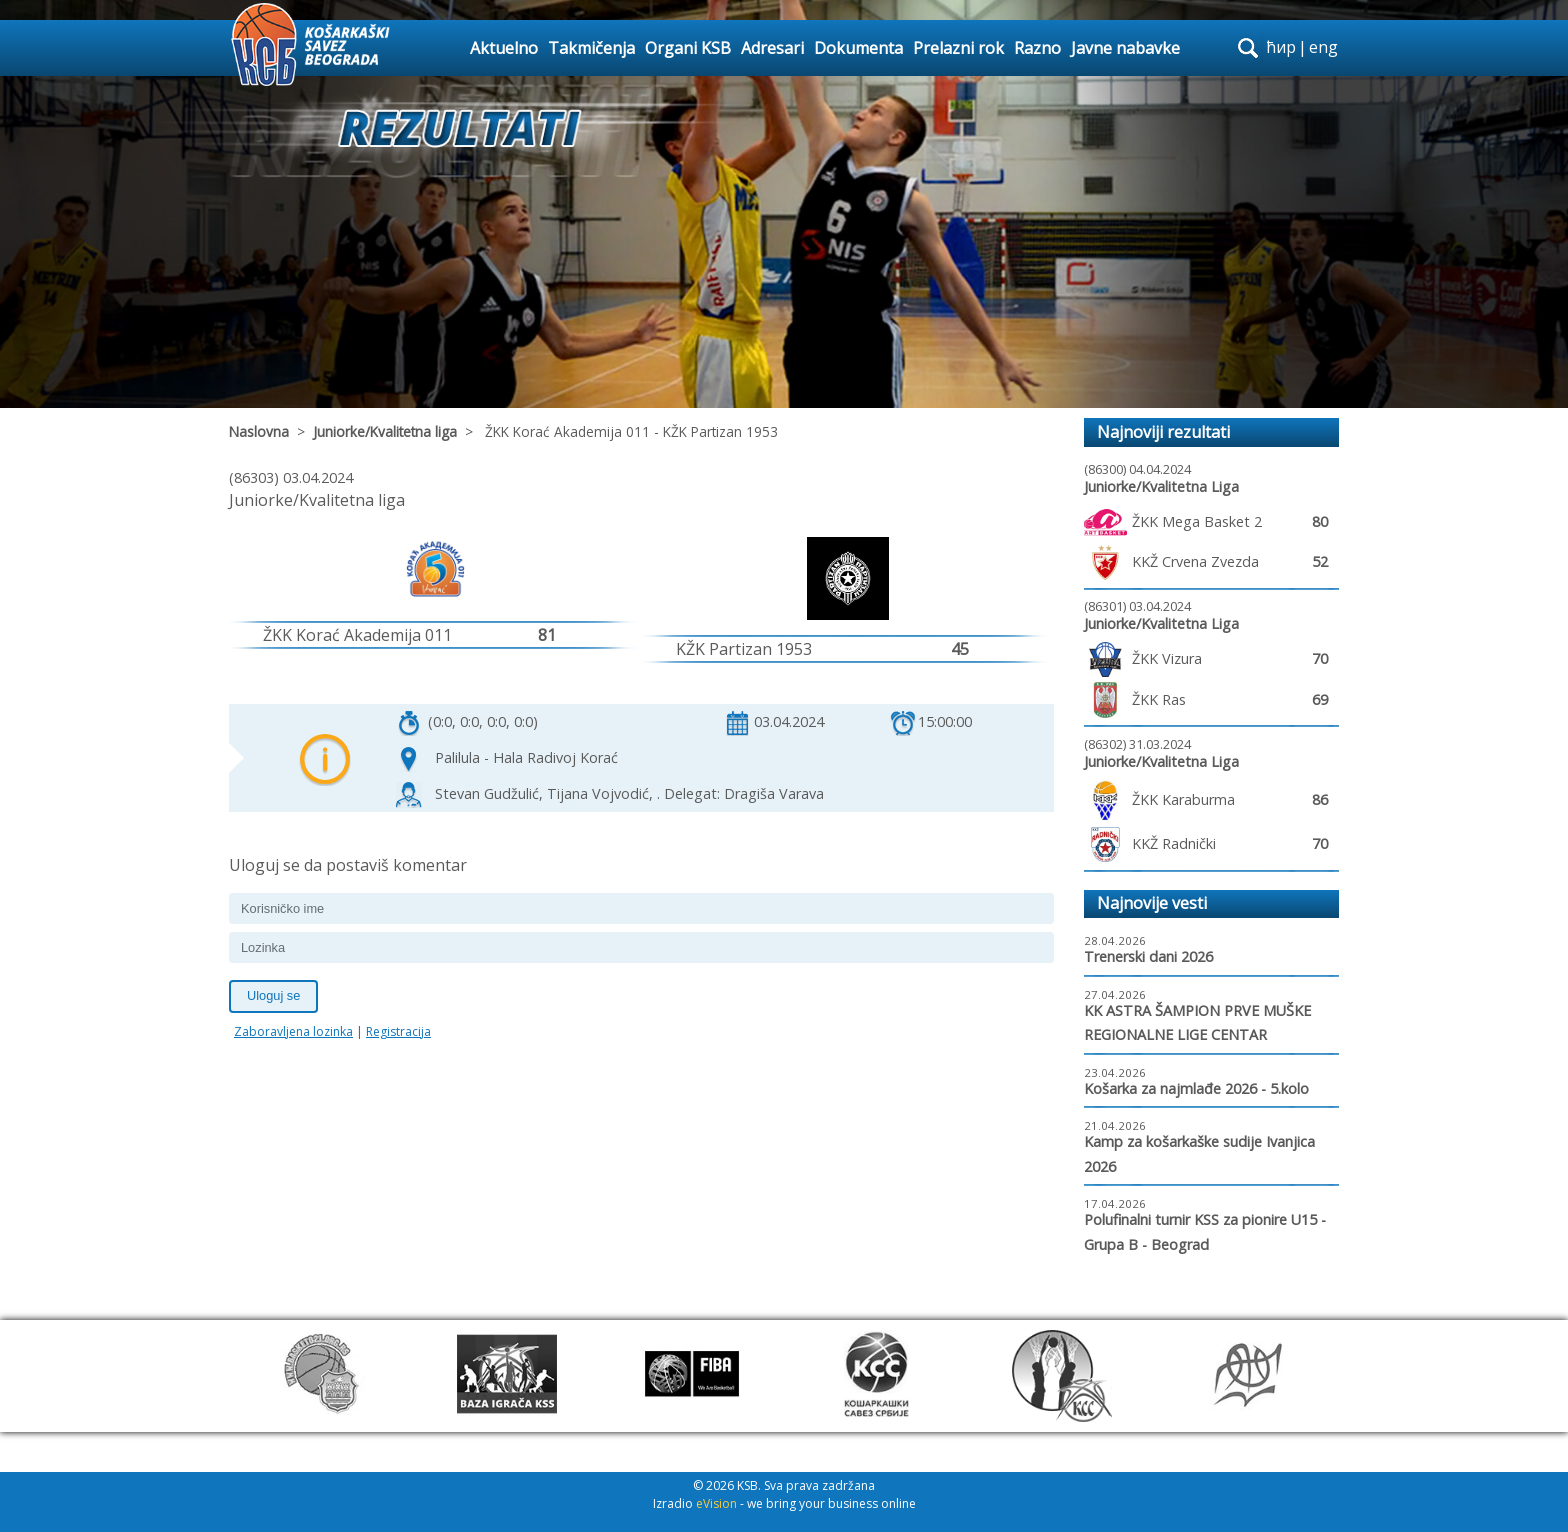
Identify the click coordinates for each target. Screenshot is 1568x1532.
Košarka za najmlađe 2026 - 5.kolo (1196, 1088)
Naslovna (259, 431)
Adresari (772, 48)
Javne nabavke (1125, 48)
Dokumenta (858, 48)
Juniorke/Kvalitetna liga (385, 431)
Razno (1037, 48)
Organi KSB (688, 48)
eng (1323, 47)
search (1248, 48)
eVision (716, 1503)
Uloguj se (273, 995)
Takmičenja (591, 48)
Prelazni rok (958, 48)
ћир (1281, 47)
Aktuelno (504, 48)
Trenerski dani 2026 (1148, 956)
